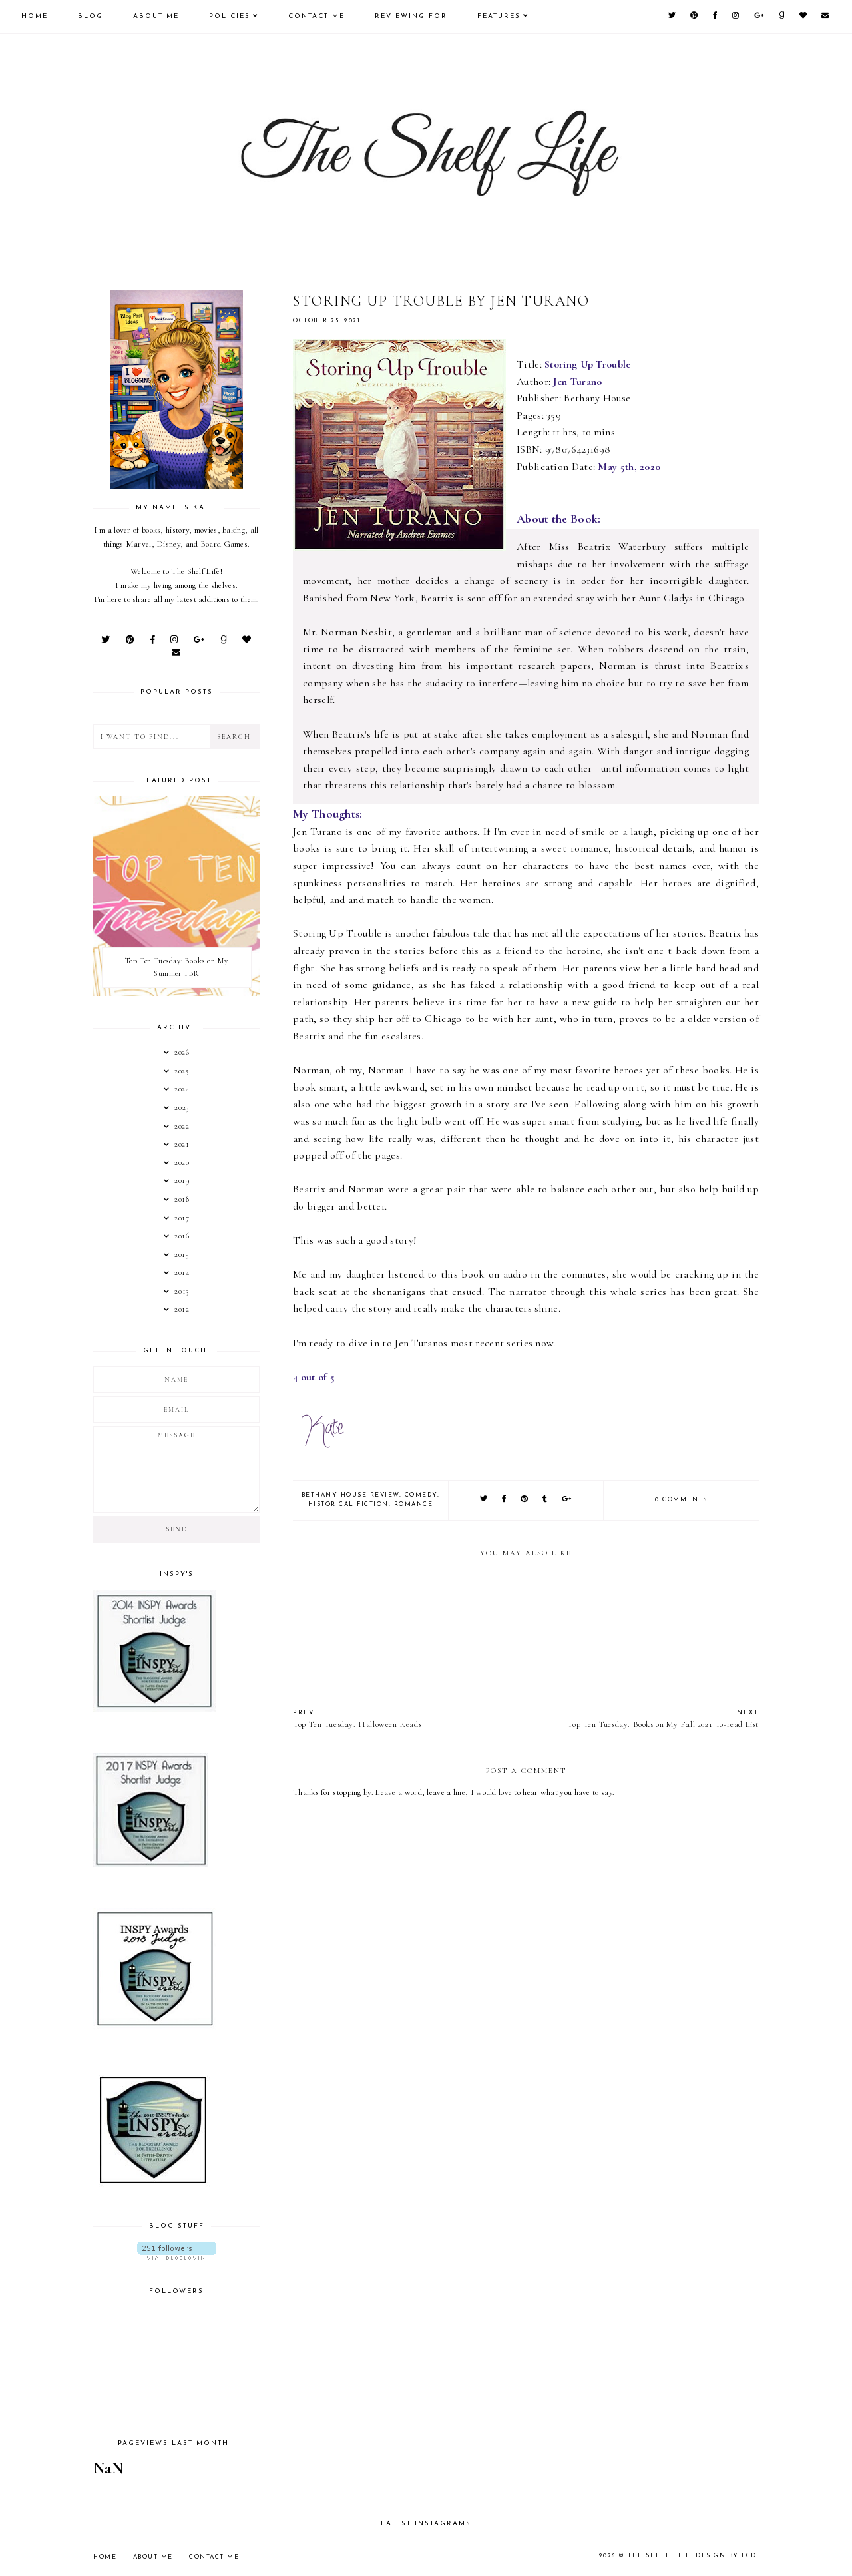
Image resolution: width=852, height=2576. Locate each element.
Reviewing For (411, 16)
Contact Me (316, 16)
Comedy (421, 1495)
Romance (413, 1504)
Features (499, 16)
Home (34, 16)
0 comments (681, 1500)
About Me (156, 16)
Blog (90, 16)
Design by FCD (727, 2556)
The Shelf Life (660, 2556)
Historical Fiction (348, 1504)
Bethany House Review (350, 1495)
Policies (229, 16)
